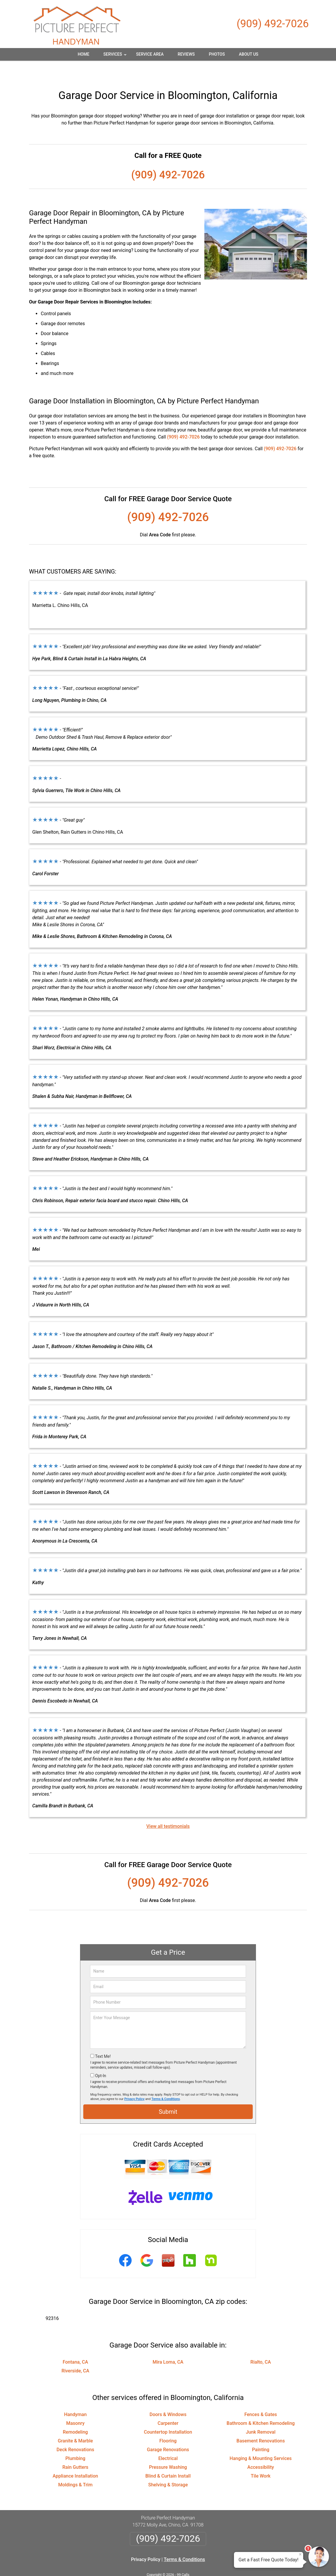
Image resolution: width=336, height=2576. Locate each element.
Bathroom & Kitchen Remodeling (261, 2405)
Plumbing (75, 2440)
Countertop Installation (168, 2414)
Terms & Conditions (166, 2081)
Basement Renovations (261, 2422)
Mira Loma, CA (168, 2344)
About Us (248, 54)
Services (115, 56)
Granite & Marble (75, 2422)
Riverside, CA (75, 2352)
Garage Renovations (168, 2431)
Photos (217, 54)
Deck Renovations (75, 2431)
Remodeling (75, 2414)
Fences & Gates (260, 2396)
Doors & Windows (168, 2396)
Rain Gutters (75, 2449)
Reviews (186, 54)
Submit (168, 2093)
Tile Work (260, 2458)
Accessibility (260, 2449)
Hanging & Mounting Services (261, 2440)
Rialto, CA (260, 2344)
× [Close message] (300, 2554)
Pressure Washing (168, 2449)
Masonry (75, 2405)
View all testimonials (168, 1808)
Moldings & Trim (75, 2466)
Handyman (75, 2396)
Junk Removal (260, 2414)
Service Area (150, 54)
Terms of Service (210, 2563)
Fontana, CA (75, 2344)
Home (83, 54)
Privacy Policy (134, 2081)
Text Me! (103, 2038)
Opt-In (100, 2057)
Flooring (168, 2422)
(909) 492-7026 (273, 24)
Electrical (168, 2440)
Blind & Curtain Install (168, 2458)
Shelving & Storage (168, 2466)
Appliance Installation (75, 2458)
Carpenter (168, 2405)
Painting (260, 2431)
